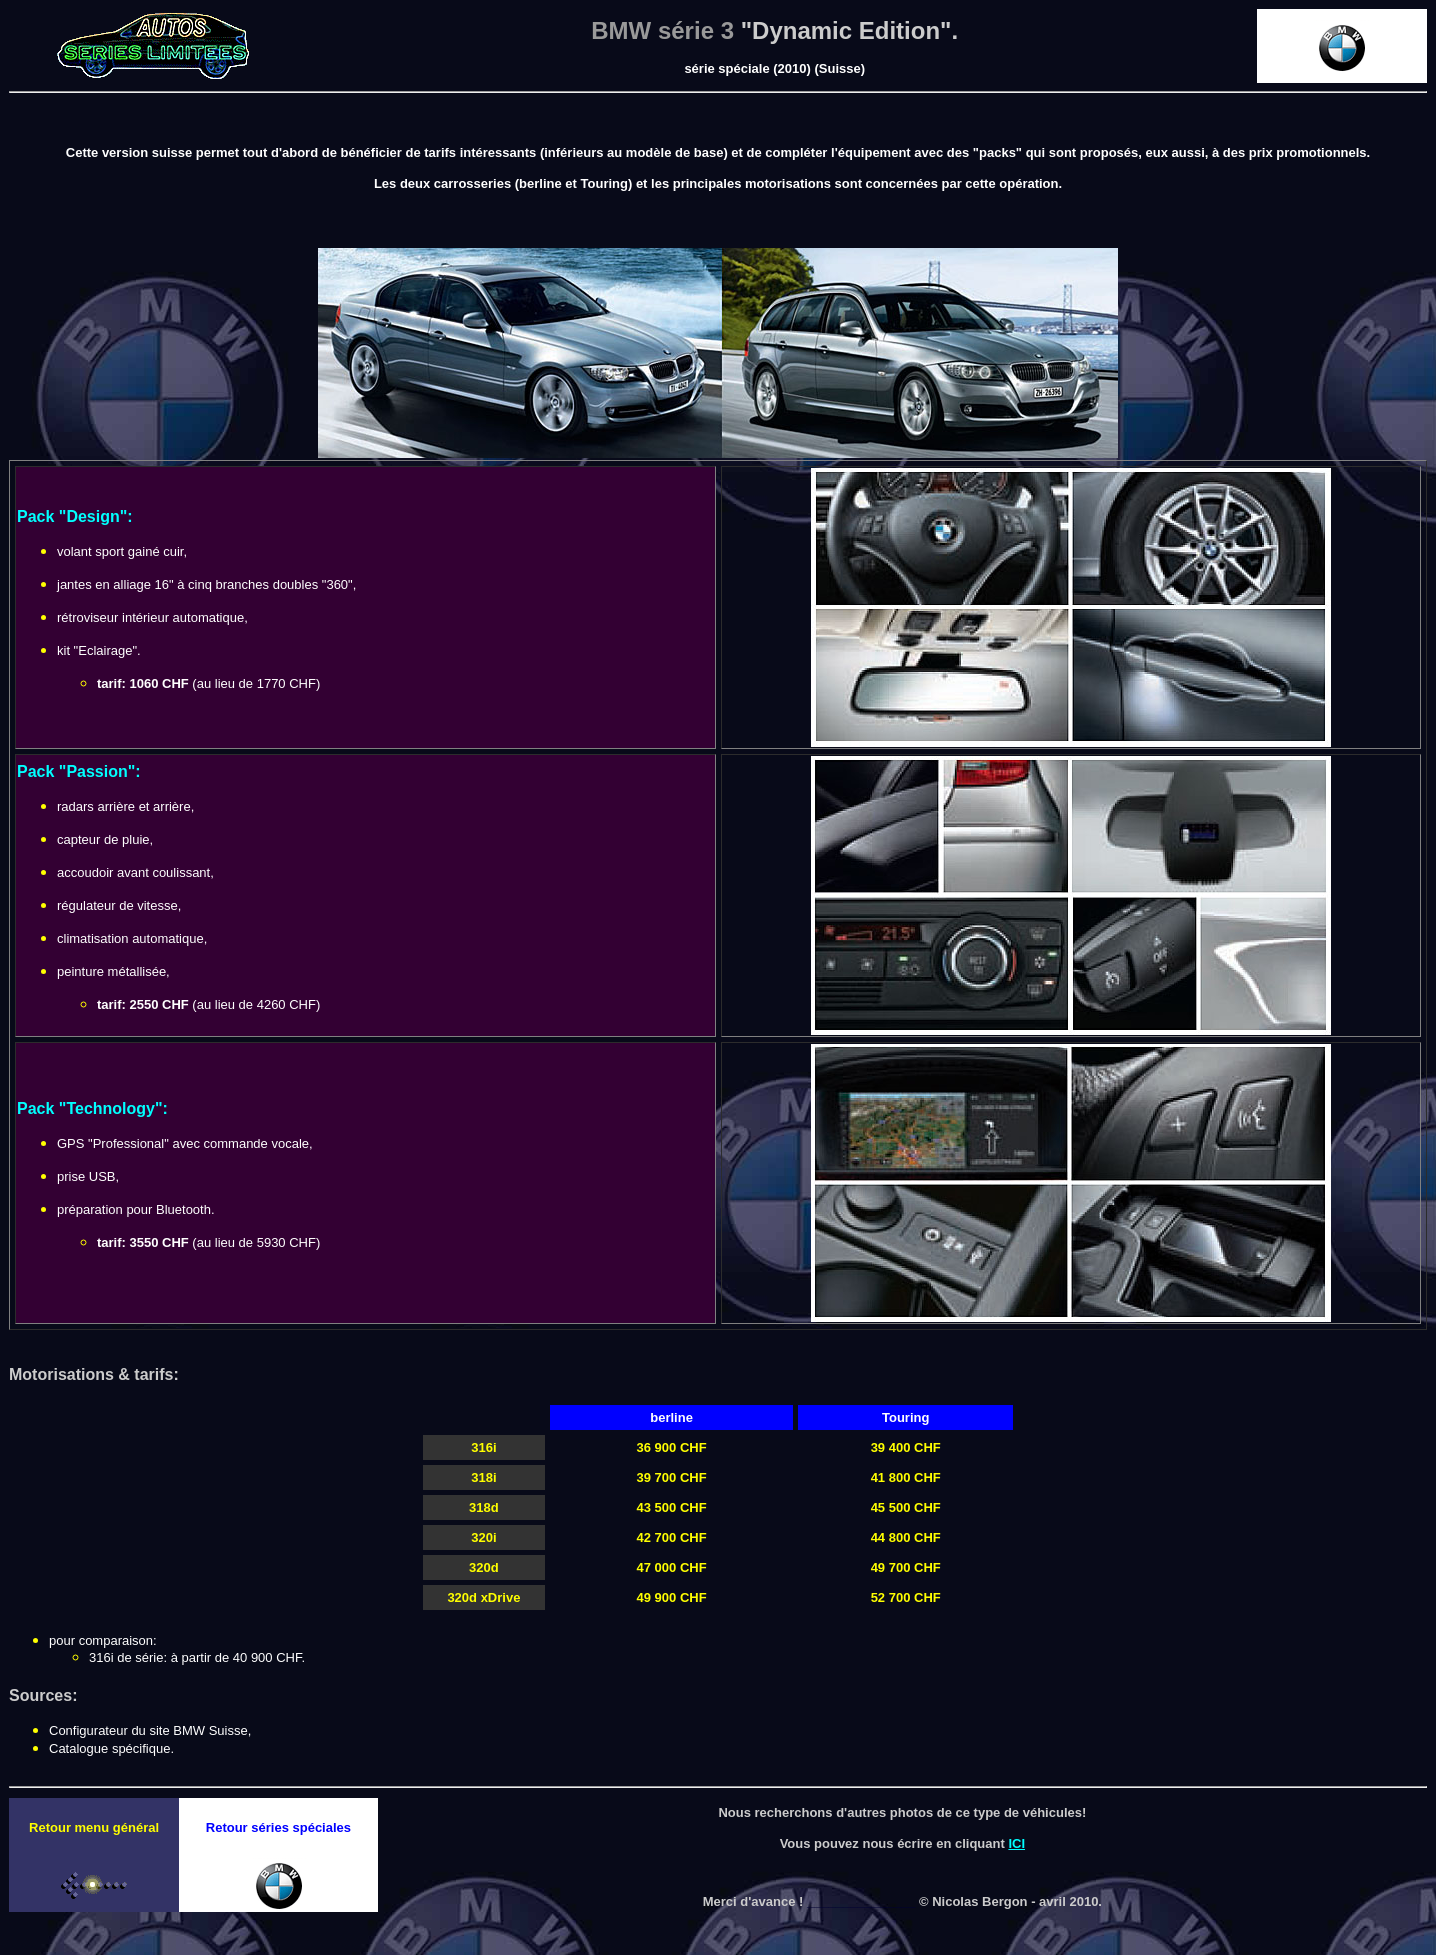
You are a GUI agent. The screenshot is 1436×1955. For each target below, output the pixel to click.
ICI (1016, 1843)
